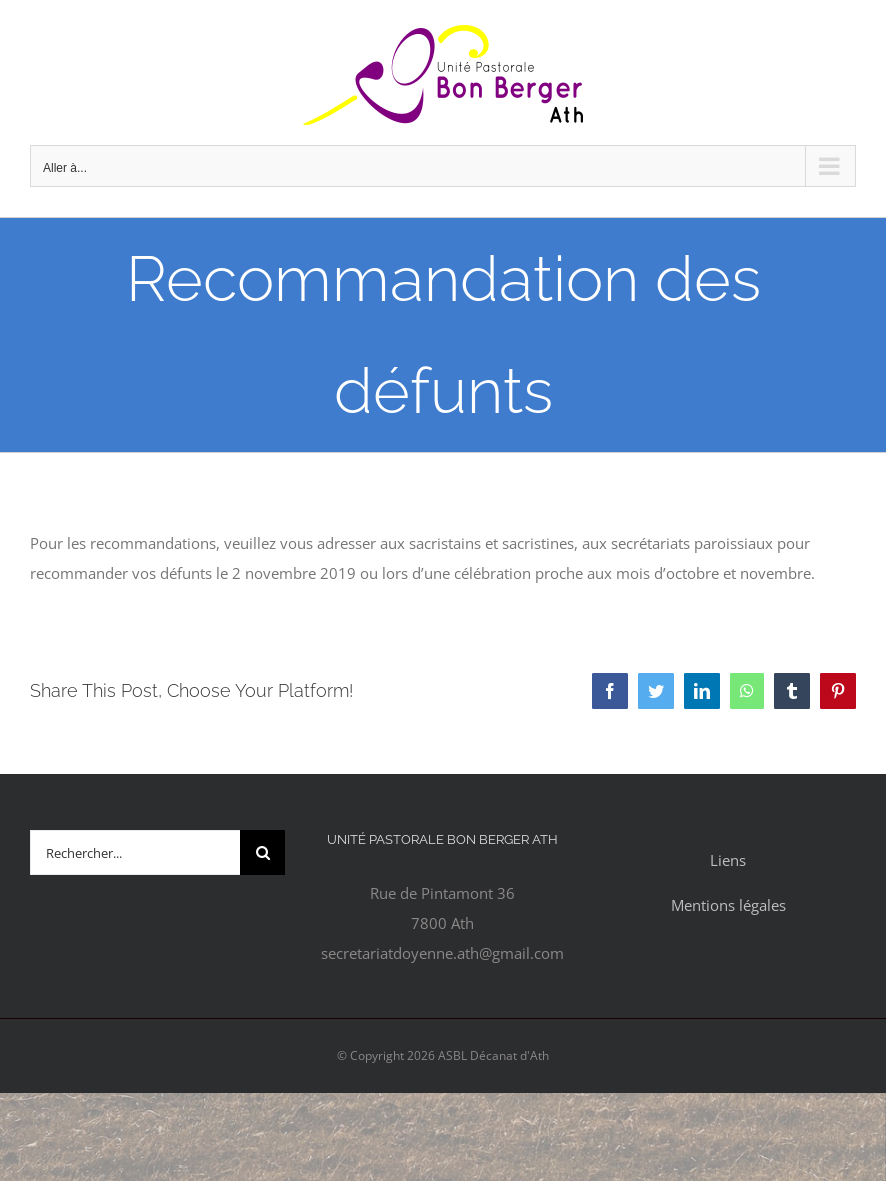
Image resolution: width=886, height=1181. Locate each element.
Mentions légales (728, 905)
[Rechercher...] (135, 852)
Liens (728, 860)
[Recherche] (262, 852)
